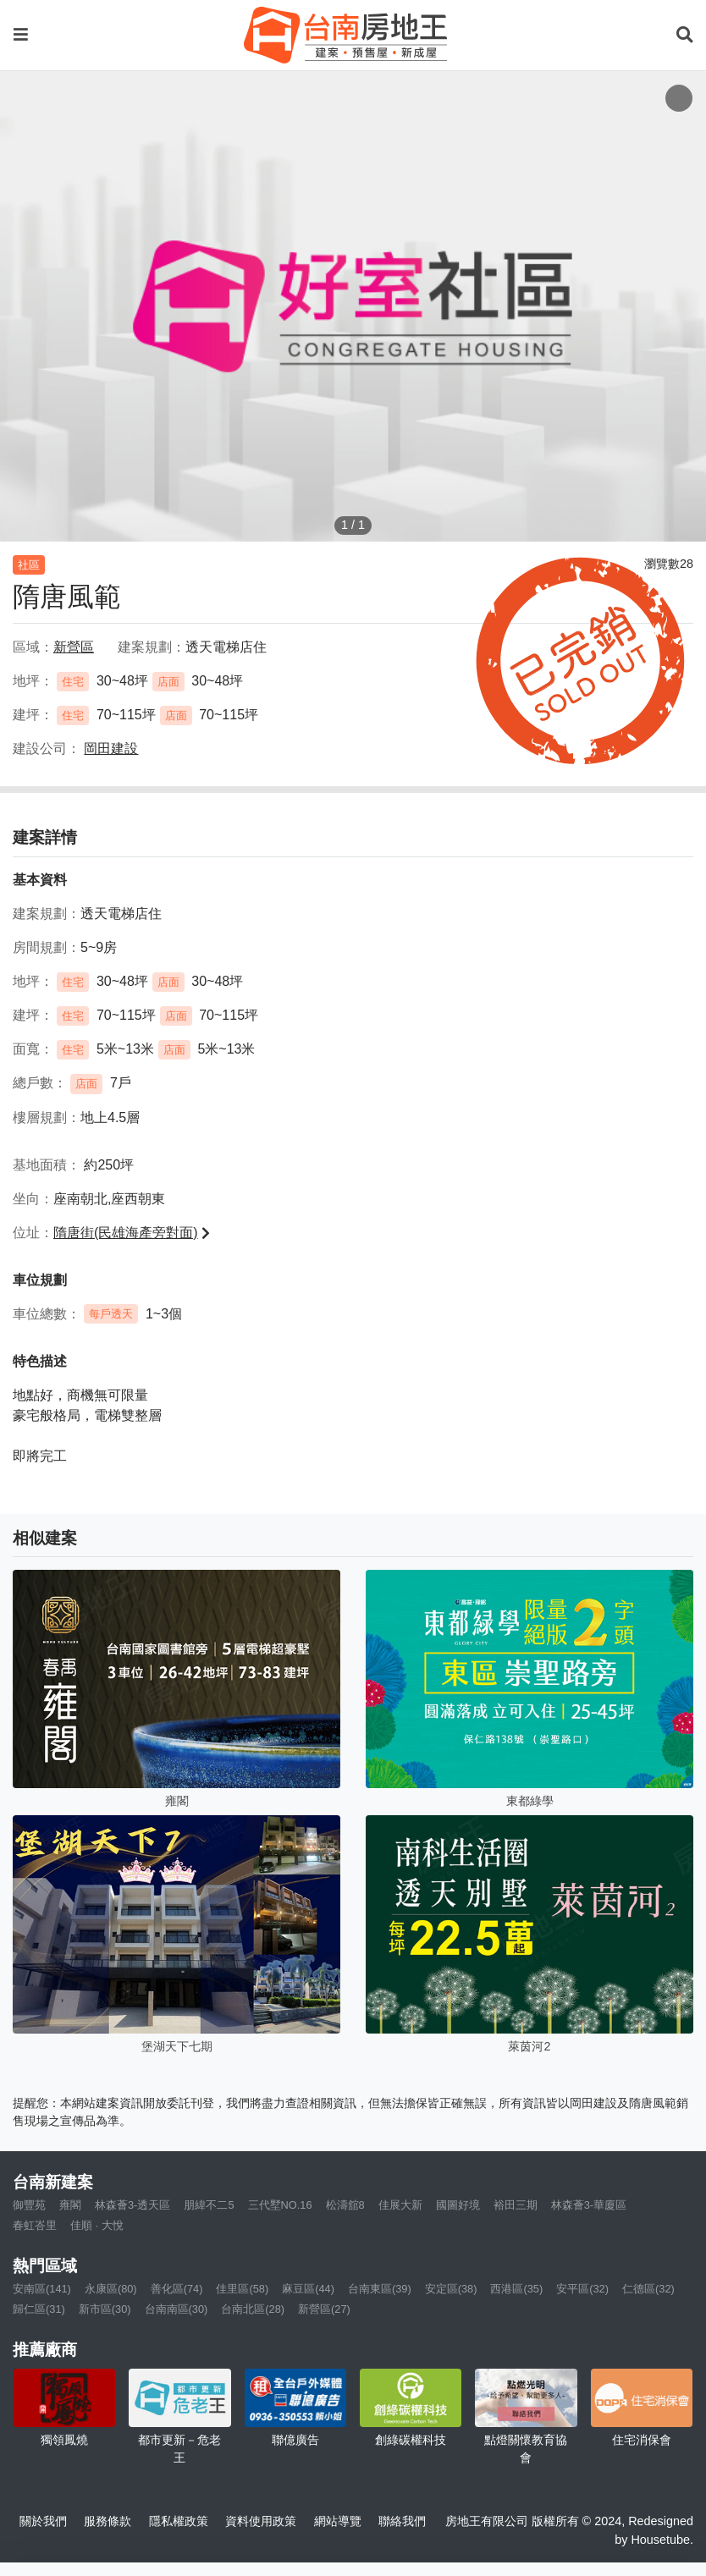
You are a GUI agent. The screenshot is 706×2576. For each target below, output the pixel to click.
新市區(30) (105, 2309)
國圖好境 (458, 2205)
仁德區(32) (648, 2288)
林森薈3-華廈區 (588, 2205)
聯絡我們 (402, 2521)
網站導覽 (337, 2521)
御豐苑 (29, 2205)
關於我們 (43, 2521)
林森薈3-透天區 (132, 2205)
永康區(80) (111, 2288)
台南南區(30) (176, 2309)
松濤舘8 (345, 2205)
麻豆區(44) (308, 2288)
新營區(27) (324, 2309)
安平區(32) (582, 2288)
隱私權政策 (178, 2521)
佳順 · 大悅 (97, 2225)
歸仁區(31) (39, 2309)
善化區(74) (177, 2288)
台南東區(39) (379, 2288)
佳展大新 (400, 2205)
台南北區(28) (252, 2309)
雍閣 (70, 2205)
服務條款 (107, 2521)
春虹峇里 (35, 2225)
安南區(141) (42, 2288)
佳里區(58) (242, 2288)
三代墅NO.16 (280, 2205)
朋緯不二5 (209, 2205)
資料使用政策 (260, 2521)
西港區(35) (516, 2288)
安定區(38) (451, 2288)
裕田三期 (516, 2205)
